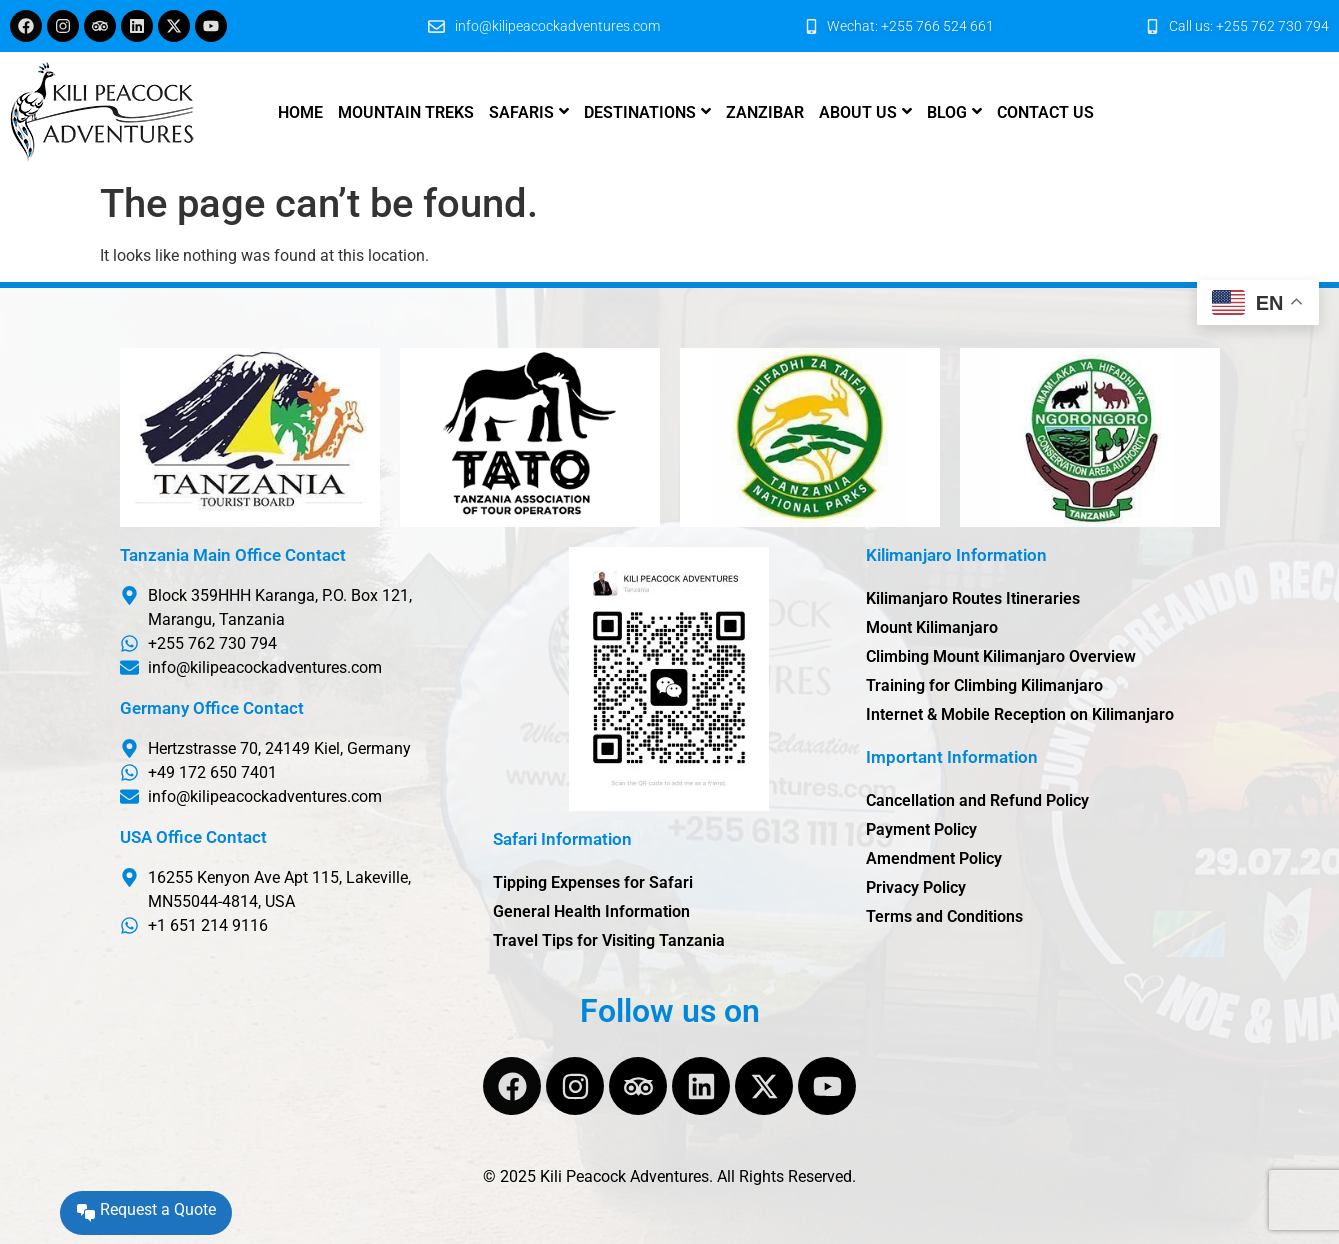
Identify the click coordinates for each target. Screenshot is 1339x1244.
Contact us (1045, 112)
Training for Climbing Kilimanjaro (984, 685)
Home (300, 112)
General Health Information (591, 911)
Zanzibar (765, 112)
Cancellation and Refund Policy (977, 800)
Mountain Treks (406, 112)
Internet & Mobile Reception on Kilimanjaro (1020, 714)
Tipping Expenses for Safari (593, 882)
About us (858, 112)
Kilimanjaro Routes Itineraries (973, 598)
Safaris (521, 112)
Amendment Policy (934, 858)
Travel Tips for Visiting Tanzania (609, 940)
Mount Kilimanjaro (932, 627)
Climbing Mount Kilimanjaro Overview (1001, 656)
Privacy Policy (916, 887)
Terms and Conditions (944, 916)
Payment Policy (921, 829)
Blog (947, 112)
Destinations (640, 112)
